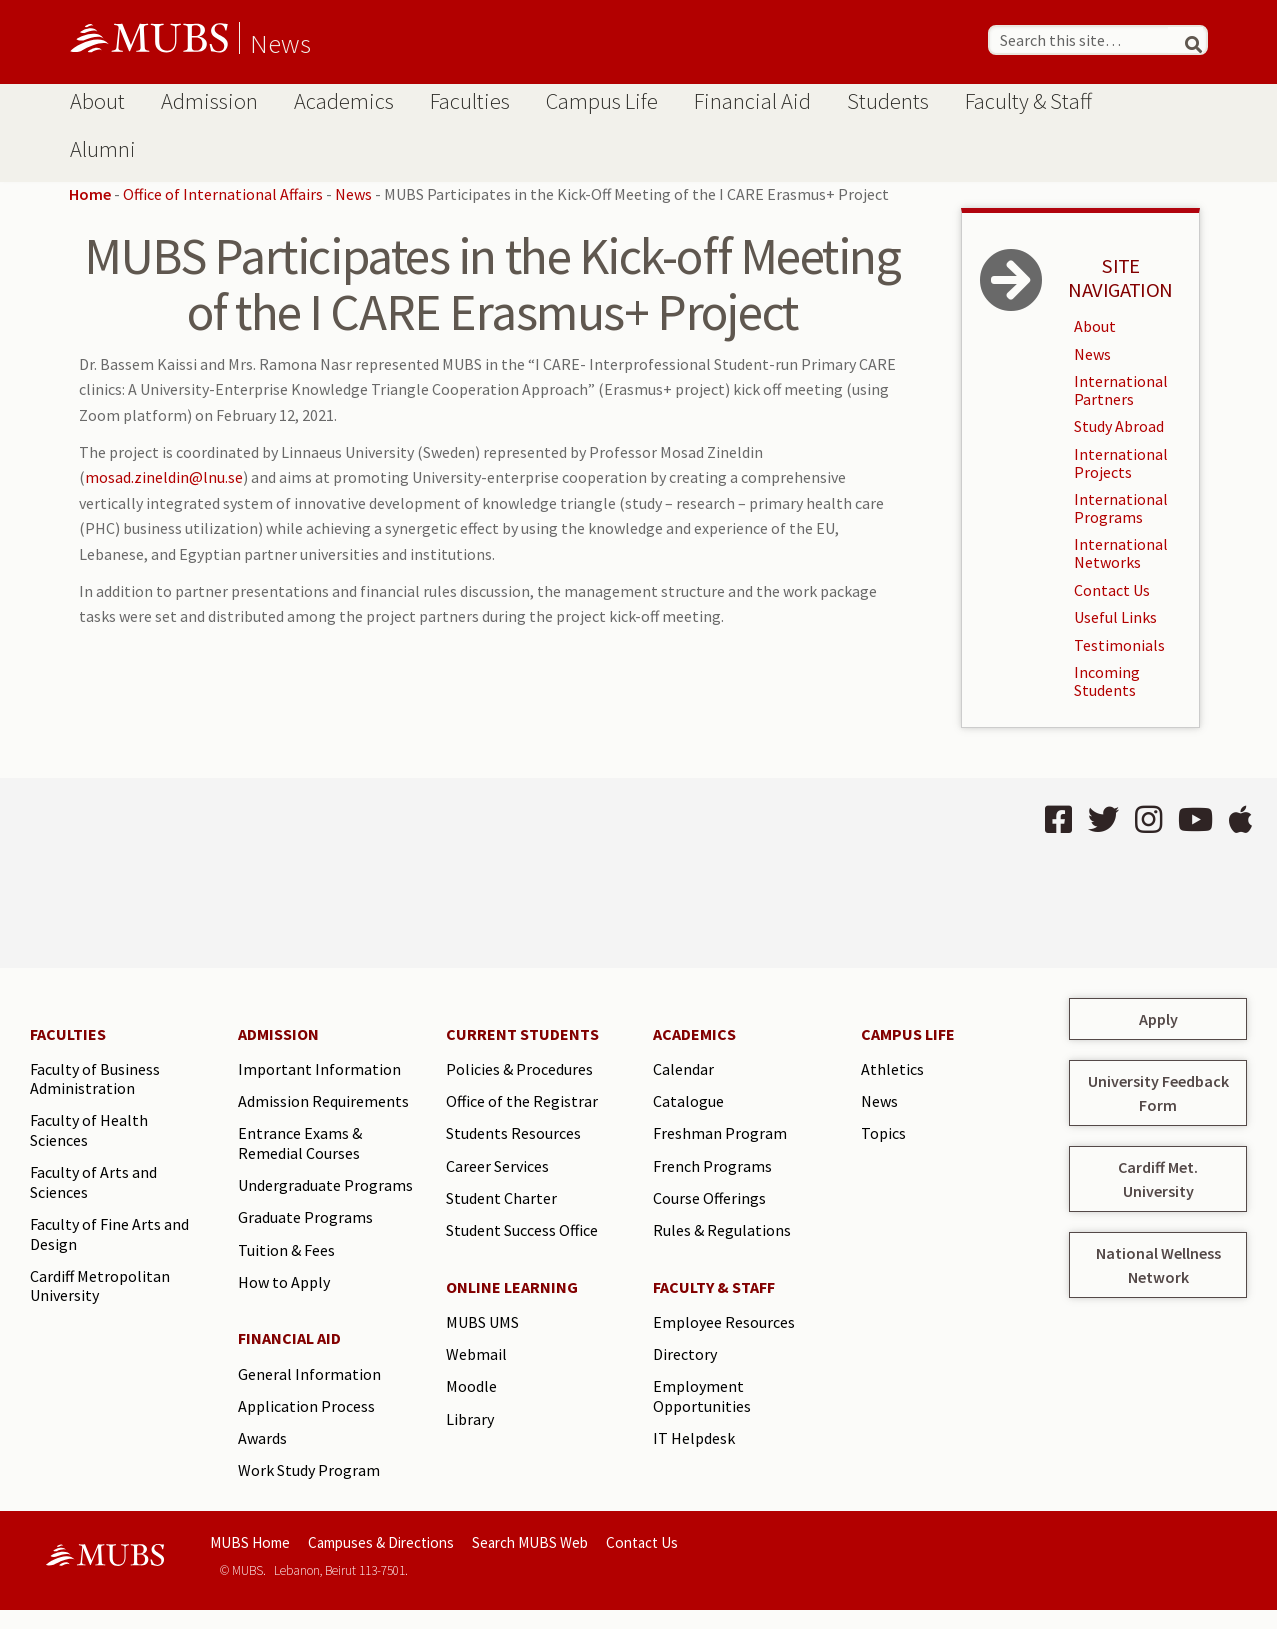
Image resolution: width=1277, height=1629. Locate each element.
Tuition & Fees (286, 1250)
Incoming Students (1107, 681)
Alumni (103, 149)
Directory (685, 1354)
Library (470, 1419)
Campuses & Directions (381, 1542)
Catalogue (688, 1101)
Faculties (470, 101)
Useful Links (1115, 617)
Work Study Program (309, 1470)
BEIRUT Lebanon (322, 873)
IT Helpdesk (694, 1438)
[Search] (1185, 40)
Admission (209, 101)
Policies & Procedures (519, 1069)
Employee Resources (724, 1322)
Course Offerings (709, 1198)
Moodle (471, 1386)
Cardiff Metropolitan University (100, 1286)
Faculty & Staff (1028, 101)
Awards (262, 1438)
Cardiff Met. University (1158, 1179)
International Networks (1121, 553)
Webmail (476, 1354)
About (97, 101)
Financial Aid (752, 101)
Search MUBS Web (530, 1542)
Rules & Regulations (722, 1230)
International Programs (1121, 508)
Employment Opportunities (702, 1396)
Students (888, 101)
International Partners (1121, 390)
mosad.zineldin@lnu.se (164, 477)
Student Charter (501, 1198)
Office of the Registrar (522, 1101)
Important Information (319, 1069)
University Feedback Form (1158, 1093)
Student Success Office (522, 1230)
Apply (1158, 1019)
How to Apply (284, 1282)
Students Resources (513, 1133)
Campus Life (602, 101)
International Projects (1121, 463)
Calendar (683, 1069)
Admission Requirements (323, 1101)
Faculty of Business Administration (95, 1079)
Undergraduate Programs (325, 1185)
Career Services (497, 1166)
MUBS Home (250, 1542)
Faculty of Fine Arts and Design (109, 1234)
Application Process (306, 1406)
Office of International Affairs (223, 194)
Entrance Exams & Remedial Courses (300, 1143)
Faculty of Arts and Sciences (93, 1182)
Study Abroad (1119, 426)
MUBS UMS (482, 1322)
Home (90, 194)
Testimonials (1119, 645)
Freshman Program (720, 1133)
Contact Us (1112, 590)
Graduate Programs (305, 1217)
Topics (883, 1133)
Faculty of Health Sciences (89, 1130)
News (280, 43)
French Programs (712, 1166)
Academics (344, 101)
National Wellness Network (1158, 1265)
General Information (309, 1374)
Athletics (892, 1069)
